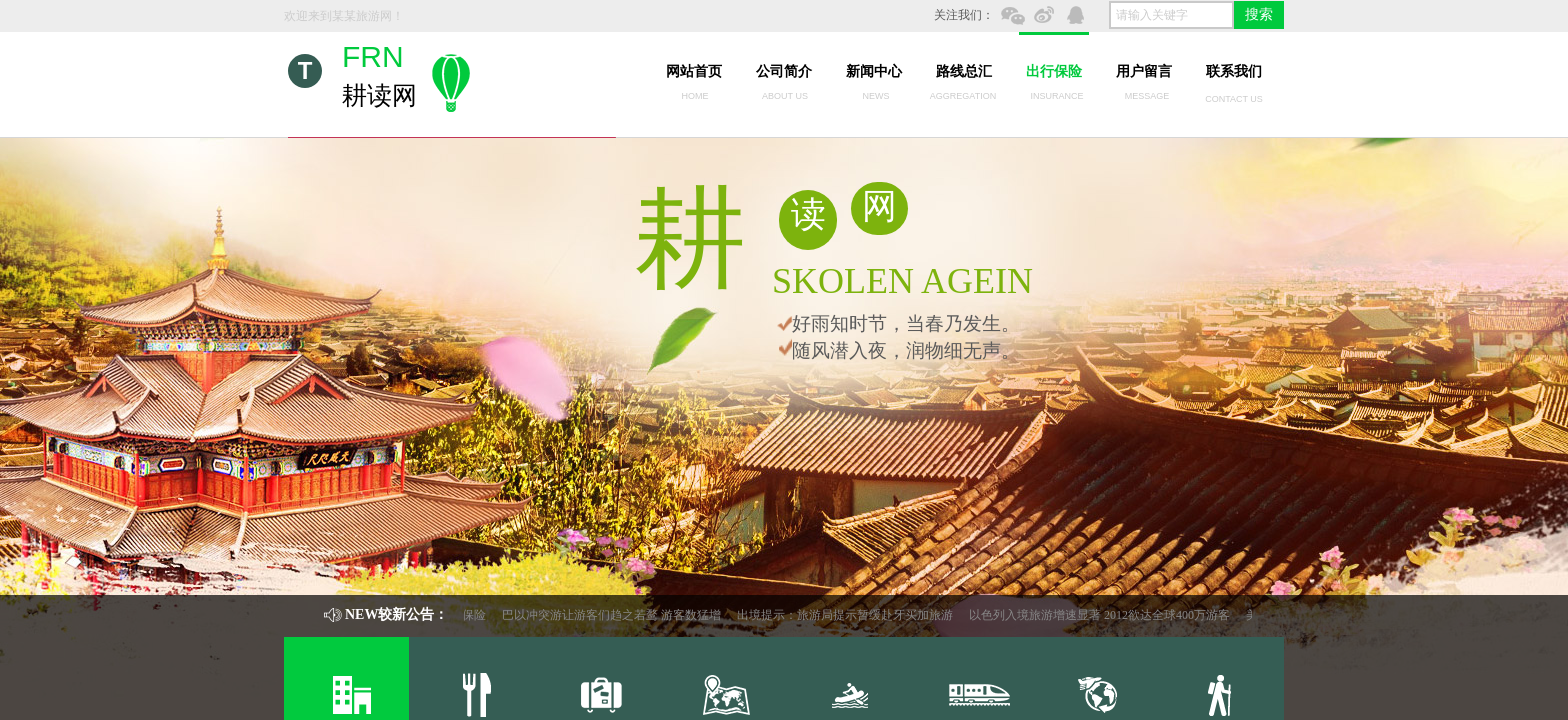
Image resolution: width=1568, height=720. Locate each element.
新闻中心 (874, 71)
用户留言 (1144, 71)
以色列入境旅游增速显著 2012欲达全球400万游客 (1106, 615)
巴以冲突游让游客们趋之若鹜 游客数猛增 (618, 615)
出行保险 (1054, 71)
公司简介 (784, 71)
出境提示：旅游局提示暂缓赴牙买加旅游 (852, 615)
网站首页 (694, 71)
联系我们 (1234, 71)
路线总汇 (964, 71)
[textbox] (1171, 15)
